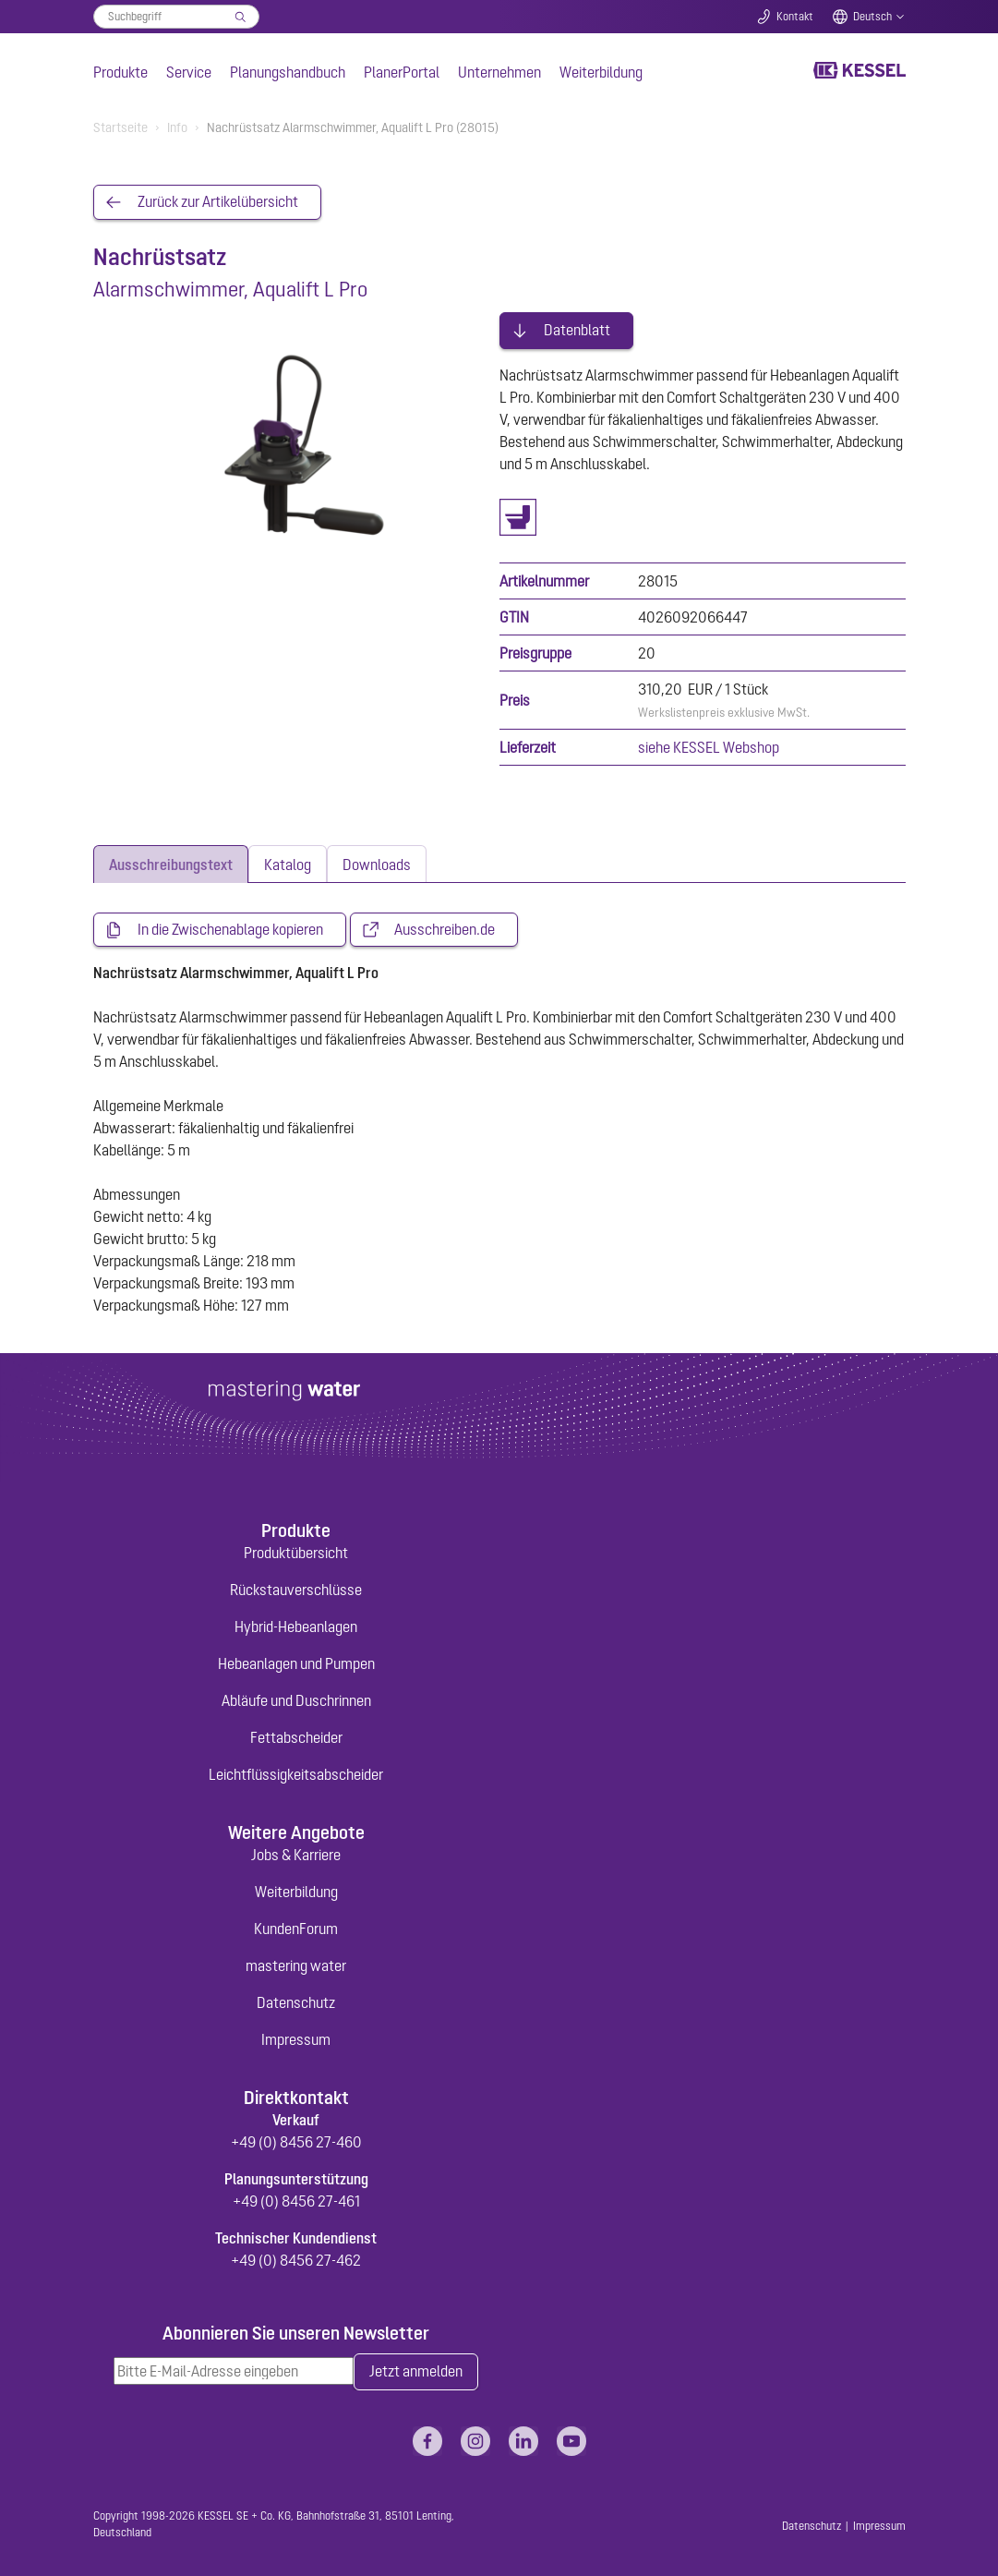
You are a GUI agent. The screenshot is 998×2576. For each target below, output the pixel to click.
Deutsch (872, 16)
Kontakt (794, 16)
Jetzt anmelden (416, 2370)
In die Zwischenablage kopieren (230, 928)
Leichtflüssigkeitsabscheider (296, 1772)
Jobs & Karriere (296, 1852)
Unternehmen (499, 72)
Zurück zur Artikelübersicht (218, 202)
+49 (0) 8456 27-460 (296, 2140)
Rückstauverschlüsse (296, 1587)
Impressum (296, 2037)
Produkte (120, 72)
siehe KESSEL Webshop (708, 745)
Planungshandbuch (287, 72)
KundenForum (296, 1926)
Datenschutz (296, 2000)
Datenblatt (577, 328)
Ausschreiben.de (444, 928)
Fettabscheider (296, 1735)
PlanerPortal (401, 72)
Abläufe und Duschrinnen (296, 1698)
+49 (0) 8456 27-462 (296, 2258)
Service (188, 72)
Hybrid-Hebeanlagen (295, 1624)
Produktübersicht (296, 1550)
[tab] (170, 862)
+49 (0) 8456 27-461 (296, 2199)
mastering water (296, 1963)
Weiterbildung (601, 72)
